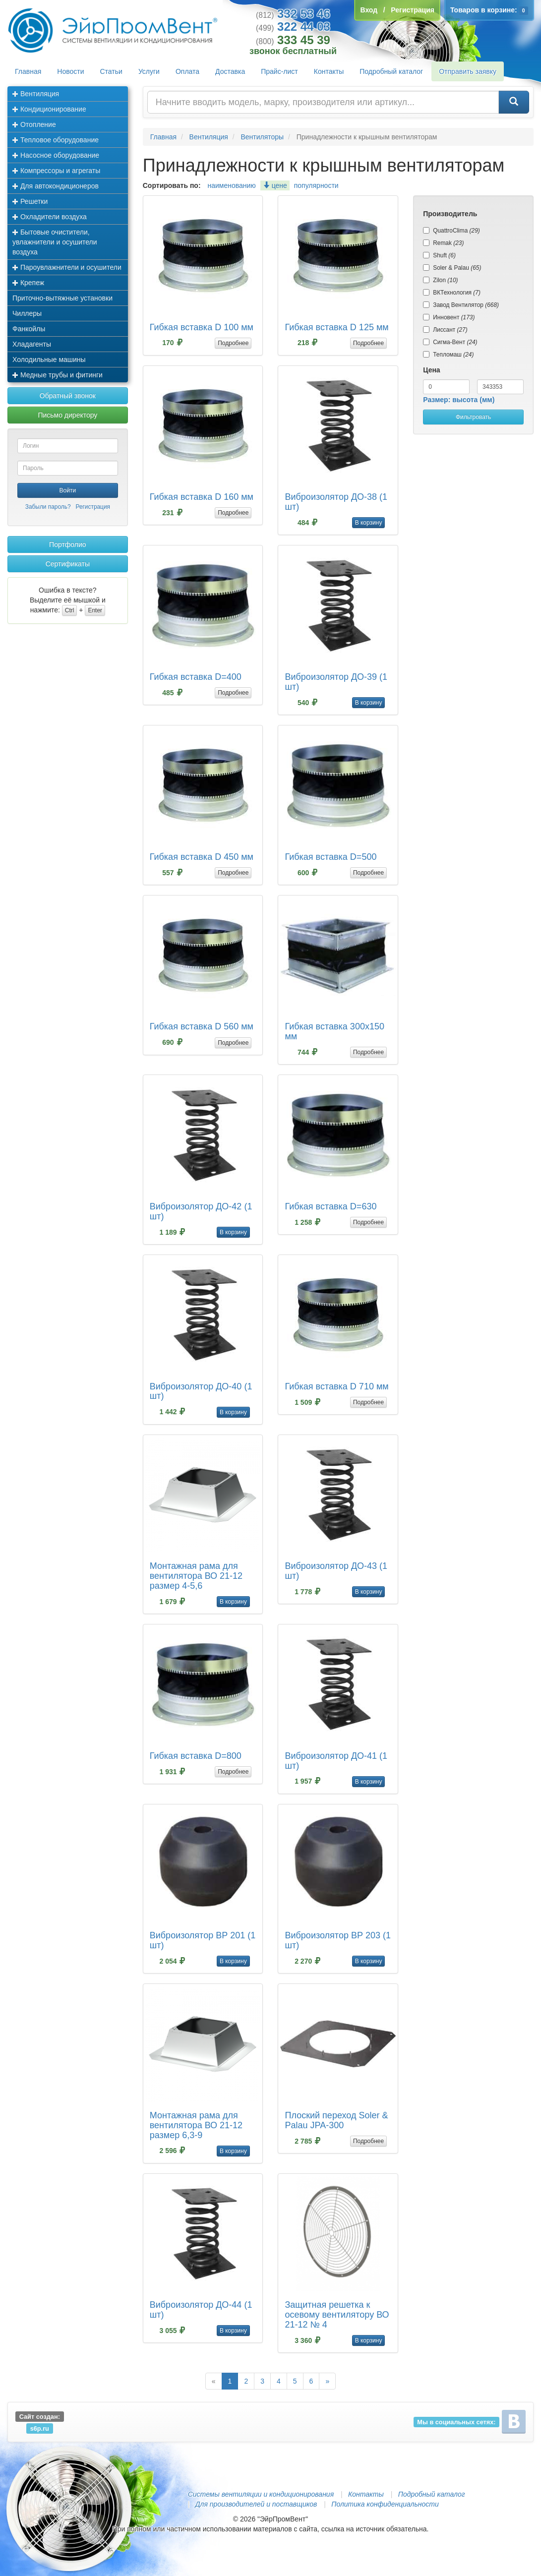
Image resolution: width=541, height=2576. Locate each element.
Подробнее (233, 343)
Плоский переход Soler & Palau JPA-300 (336, 2120)
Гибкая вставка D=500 (330, 857)
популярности (316, 185)
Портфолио (67, 544)
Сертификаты (68, 564)
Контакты (329, 71)
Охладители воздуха (49, 217)
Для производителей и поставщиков (256, 2504)
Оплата (187, 71)
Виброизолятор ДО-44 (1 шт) (201, 2310)
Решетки (30, 201)
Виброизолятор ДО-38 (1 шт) (336, 502)
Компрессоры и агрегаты (56, 171)
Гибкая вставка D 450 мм (201, 857)
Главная (28, 71)
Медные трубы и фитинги (57, 375)
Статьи (111, 71)
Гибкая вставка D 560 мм (201, 1026)
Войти (68, 490)
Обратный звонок (68, 396)
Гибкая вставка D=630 (330, 1206)
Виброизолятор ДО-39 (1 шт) (336, 682)
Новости (70, 71)
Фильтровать (473, 417)
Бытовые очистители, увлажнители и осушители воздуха (54, 242)
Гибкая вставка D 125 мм (336, 327)
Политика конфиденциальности (384, 2504)
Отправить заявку (467, 71)
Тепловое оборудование (55, 140)
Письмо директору (67, 415)
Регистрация (92, 506)
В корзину (368, 522)
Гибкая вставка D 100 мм (201, 327)
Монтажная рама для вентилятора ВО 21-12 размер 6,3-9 (196, 2125)
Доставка (230, 71)
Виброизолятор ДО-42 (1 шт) (201, 1211)
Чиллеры (27, 313)
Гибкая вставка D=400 (195, 677)
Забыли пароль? (48, 506)
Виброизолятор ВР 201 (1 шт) (202, 1940)
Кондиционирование (49, 109)
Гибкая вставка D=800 (195, 1756)
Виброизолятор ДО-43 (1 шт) (336, 1571)
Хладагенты (31, 344)
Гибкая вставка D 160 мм (201, 497)
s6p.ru (39, 2428)
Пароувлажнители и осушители (66, 267)
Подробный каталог (391, 71)
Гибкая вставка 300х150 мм (334, 1031)
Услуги (149, 71)
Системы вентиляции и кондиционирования (261, 2494)
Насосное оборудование (55, 155)
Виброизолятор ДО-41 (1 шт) (336, 1761)
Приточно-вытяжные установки (62, 298)
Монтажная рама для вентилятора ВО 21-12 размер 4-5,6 (196, 1576)
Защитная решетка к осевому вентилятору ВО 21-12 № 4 (337, 2315)
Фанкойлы (28, 329)
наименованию (231, 185)
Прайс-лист (279, 71)
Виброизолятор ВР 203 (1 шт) (337, 1940)
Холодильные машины (49, 359)
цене (275, 185)
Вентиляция (35, 94)
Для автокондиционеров (55, 186)
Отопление (34, 124)
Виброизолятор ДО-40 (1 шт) (201, 1391)
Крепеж (28, 283)
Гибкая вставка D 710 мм (336, 1386)
